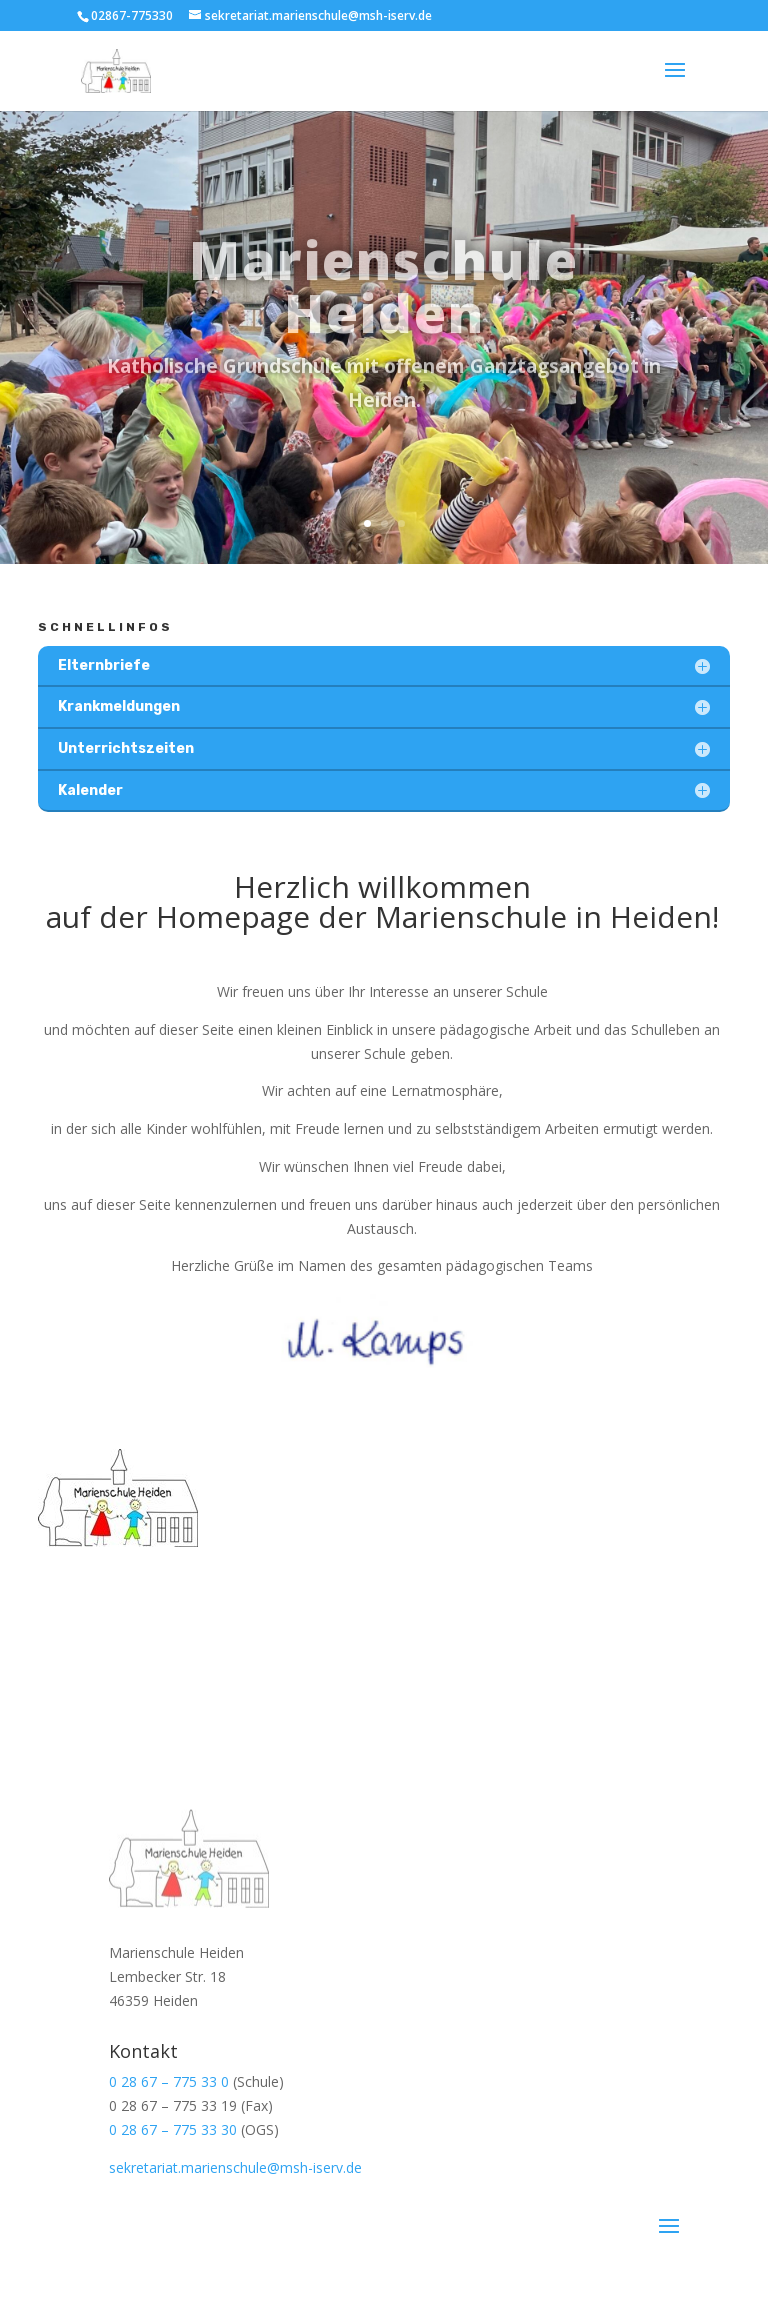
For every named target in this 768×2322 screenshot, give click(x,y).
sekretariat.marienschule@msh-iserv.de (235, 2167)
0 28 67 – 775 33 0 (169, 2081)
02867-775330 (132, 15)
